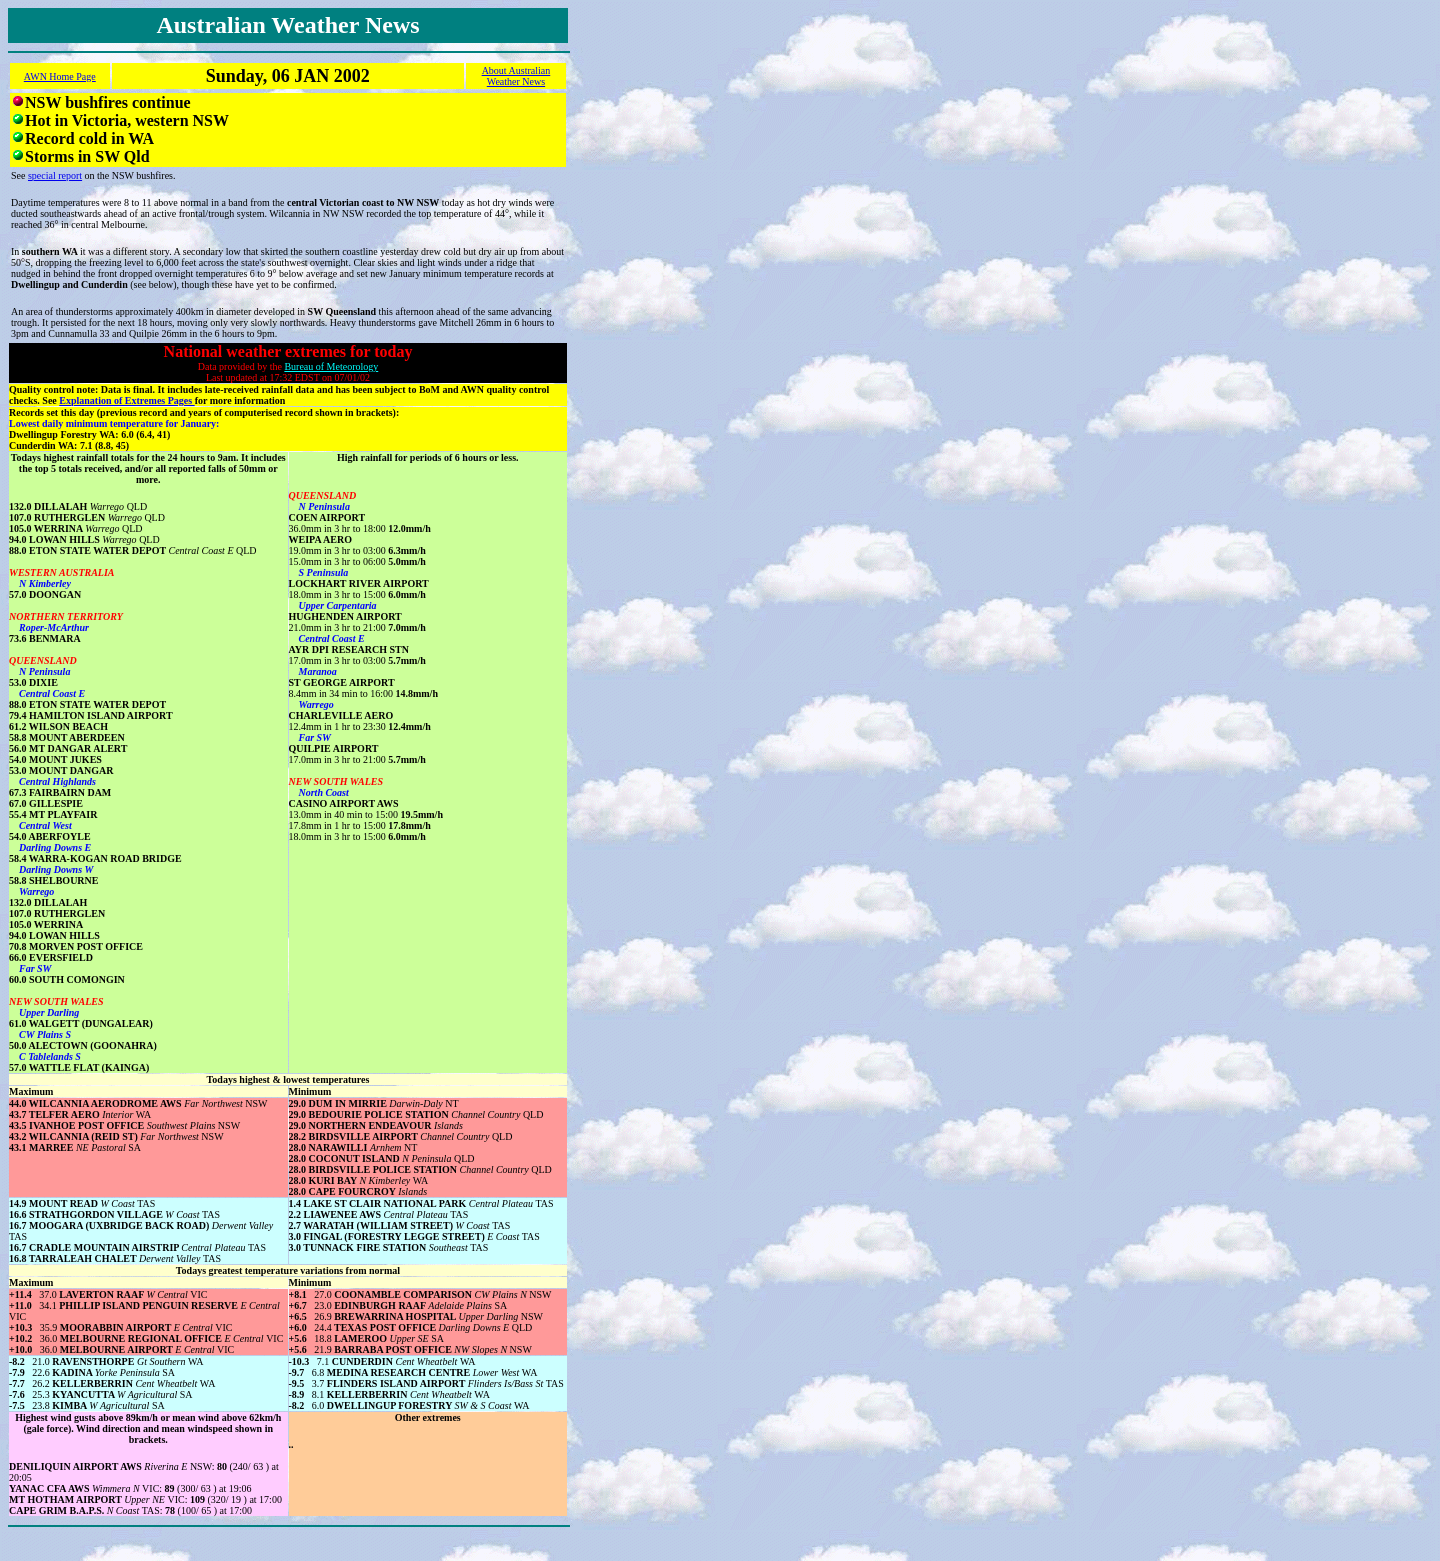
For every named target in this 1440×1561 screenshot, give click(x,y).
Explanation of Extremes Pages (126, 400)
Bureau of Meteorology (331, 366)
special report (55, 175)
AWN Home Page (60, 76)
